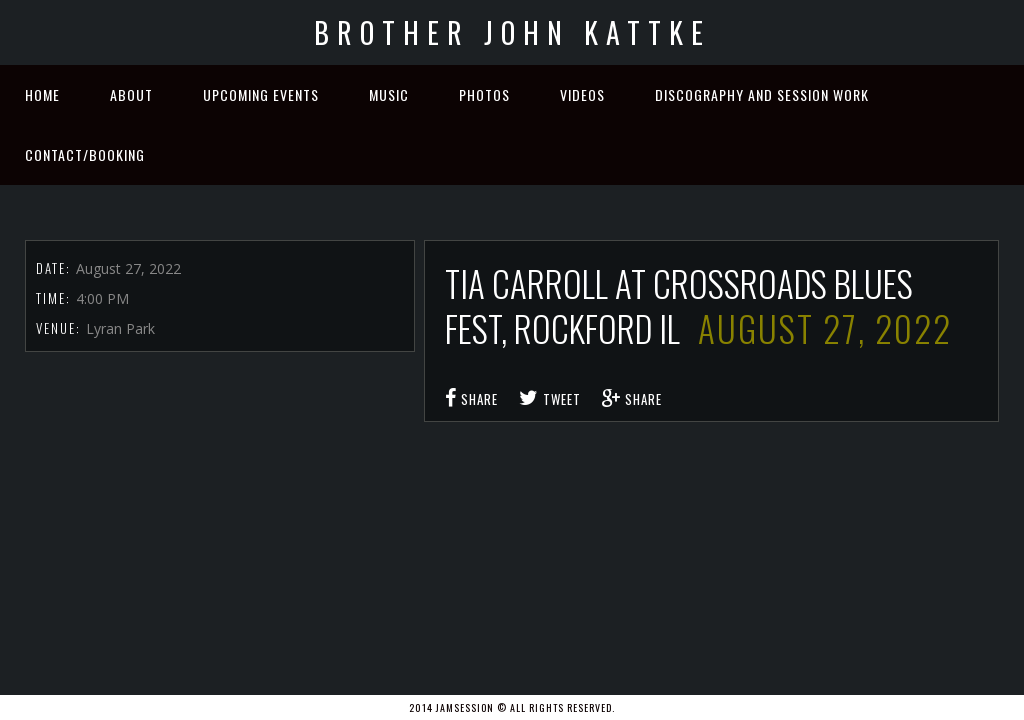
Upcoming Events (261, 94)
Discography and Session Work (762, 94)
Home (42, 94)
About (131, 94)
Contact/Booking (85, 154)
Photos (484, 94)
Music (389, 94)
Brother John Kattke (512, 32)
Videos (582, 94)
